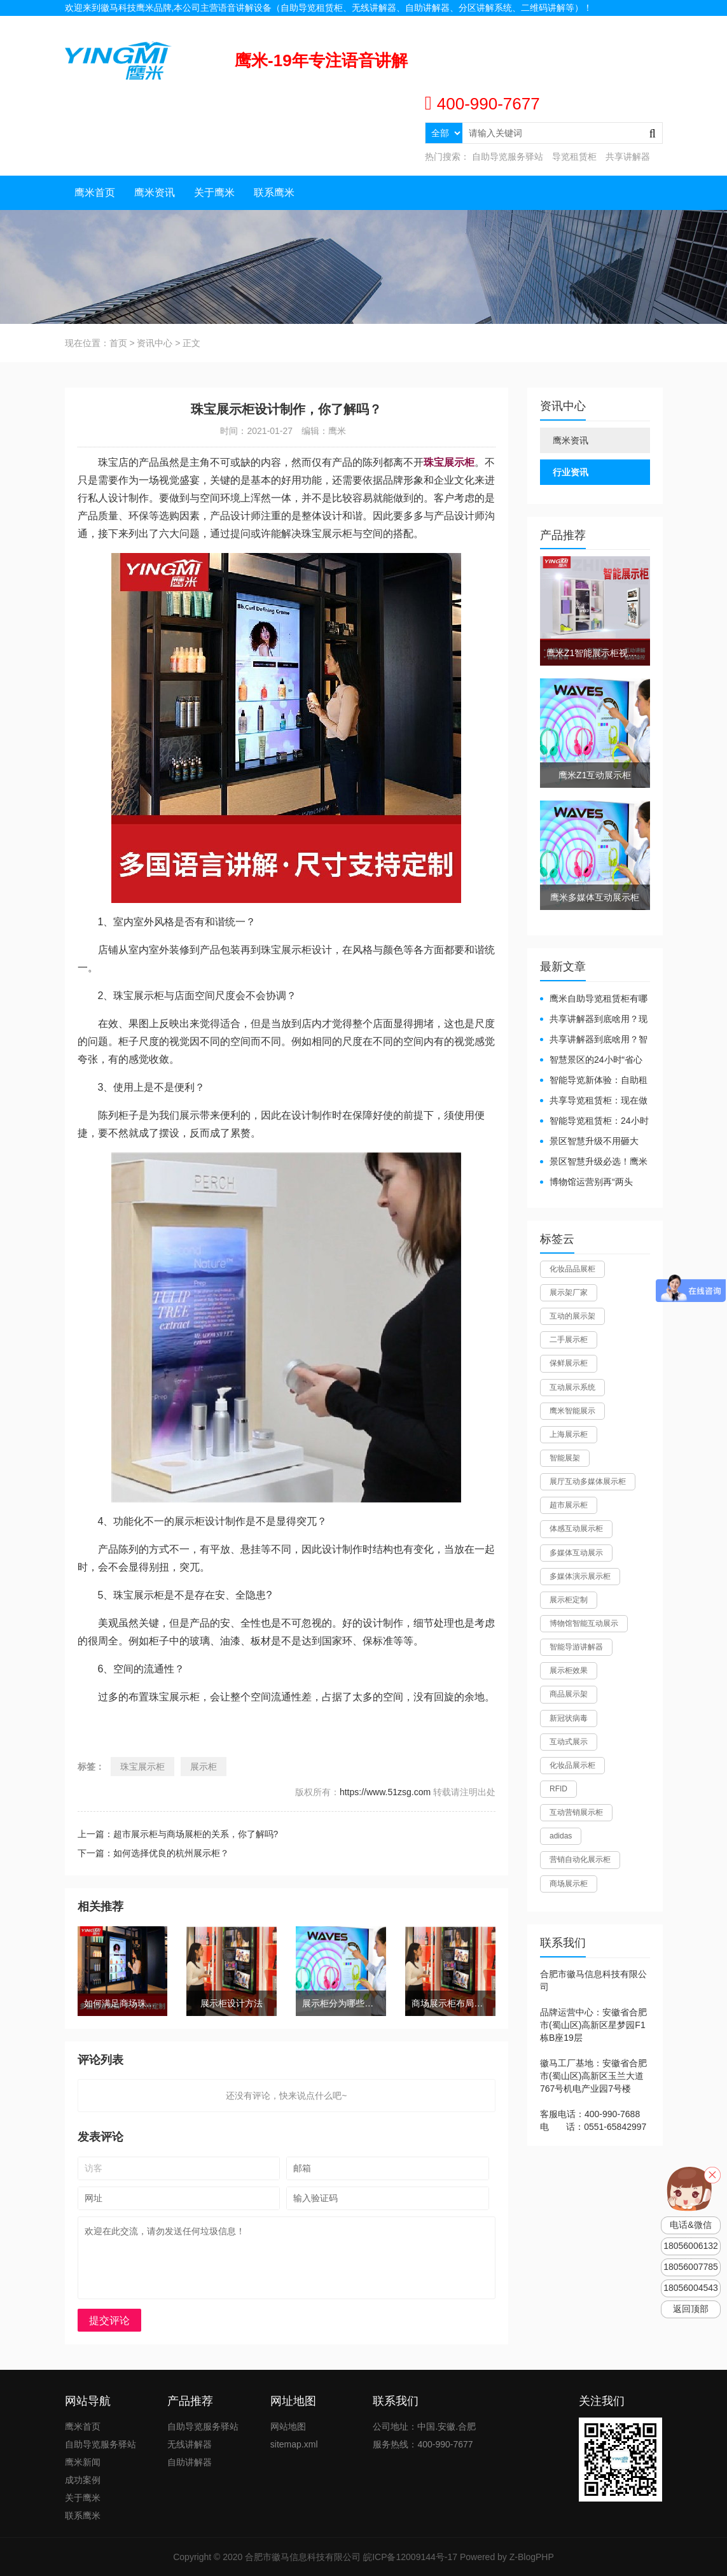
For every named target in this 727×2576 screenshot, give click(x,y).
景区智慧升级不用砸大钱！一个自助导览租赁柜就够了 (593, 1142)
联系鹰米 (274, 192)
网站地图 (645, 23)
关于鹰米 (214, 192)
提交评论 (109, 2320)
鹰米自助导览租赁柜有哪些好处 (593, 999)
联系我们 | (605, 23)
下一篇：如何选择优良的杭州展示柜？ (153, 1853)
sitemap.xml (294, 2444)
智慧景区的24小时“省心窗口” (591, 1060)
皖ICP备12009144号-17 (410, 2557)
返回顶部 (691, 2309)
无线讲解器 (189, 2444)
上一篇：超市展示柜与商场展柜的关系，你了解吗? (178, 1834)
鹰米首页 (94, 192)
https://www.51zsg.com (385, 1792)
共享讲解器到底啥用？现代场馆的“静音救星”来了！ (593, 1020)
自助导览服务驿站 (507, 156)
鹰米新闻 (82, 2462)
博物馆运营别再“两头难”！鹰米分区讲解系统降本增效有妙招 (590, 1183)
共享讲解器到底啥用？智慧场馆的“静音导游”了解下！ (593, 1040)
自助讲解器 (189, 2462)
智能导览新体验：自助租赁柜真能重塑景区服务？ (593, 1081)
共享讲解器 (628, 156)
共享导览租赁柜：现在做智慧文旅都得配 (593, 1101)
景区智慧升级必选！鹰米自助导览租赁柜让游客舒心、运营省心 (593, 1162)
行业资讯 (570, 472)
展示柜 (203, 1766)
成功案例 (82, 2480)
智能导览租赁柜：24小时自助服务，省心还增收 (594, 1122)
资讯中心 (154, 343)
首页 (118, 343)
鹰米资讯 (154, 192)
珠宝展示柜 (142, 1766)
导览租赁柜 (574, 156)
